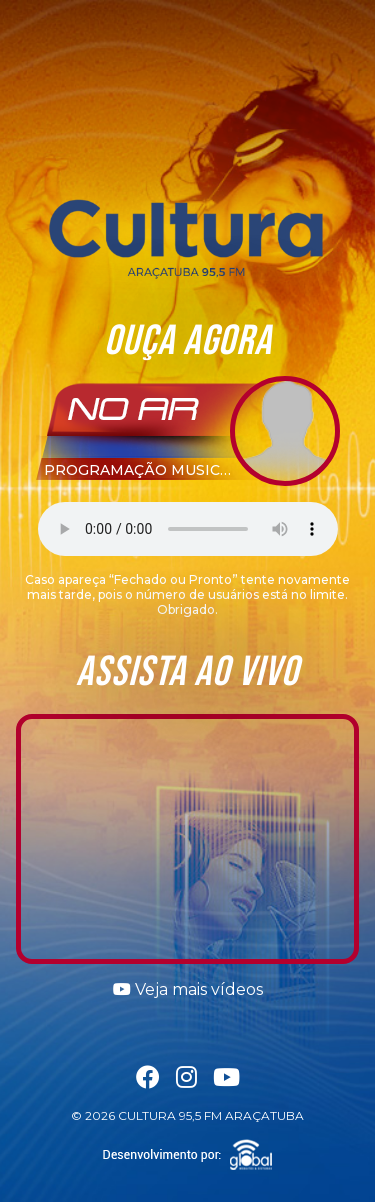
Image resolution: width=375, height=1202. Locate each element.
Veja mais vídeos (188, 989)
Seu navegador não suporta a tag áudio (188, 529)
